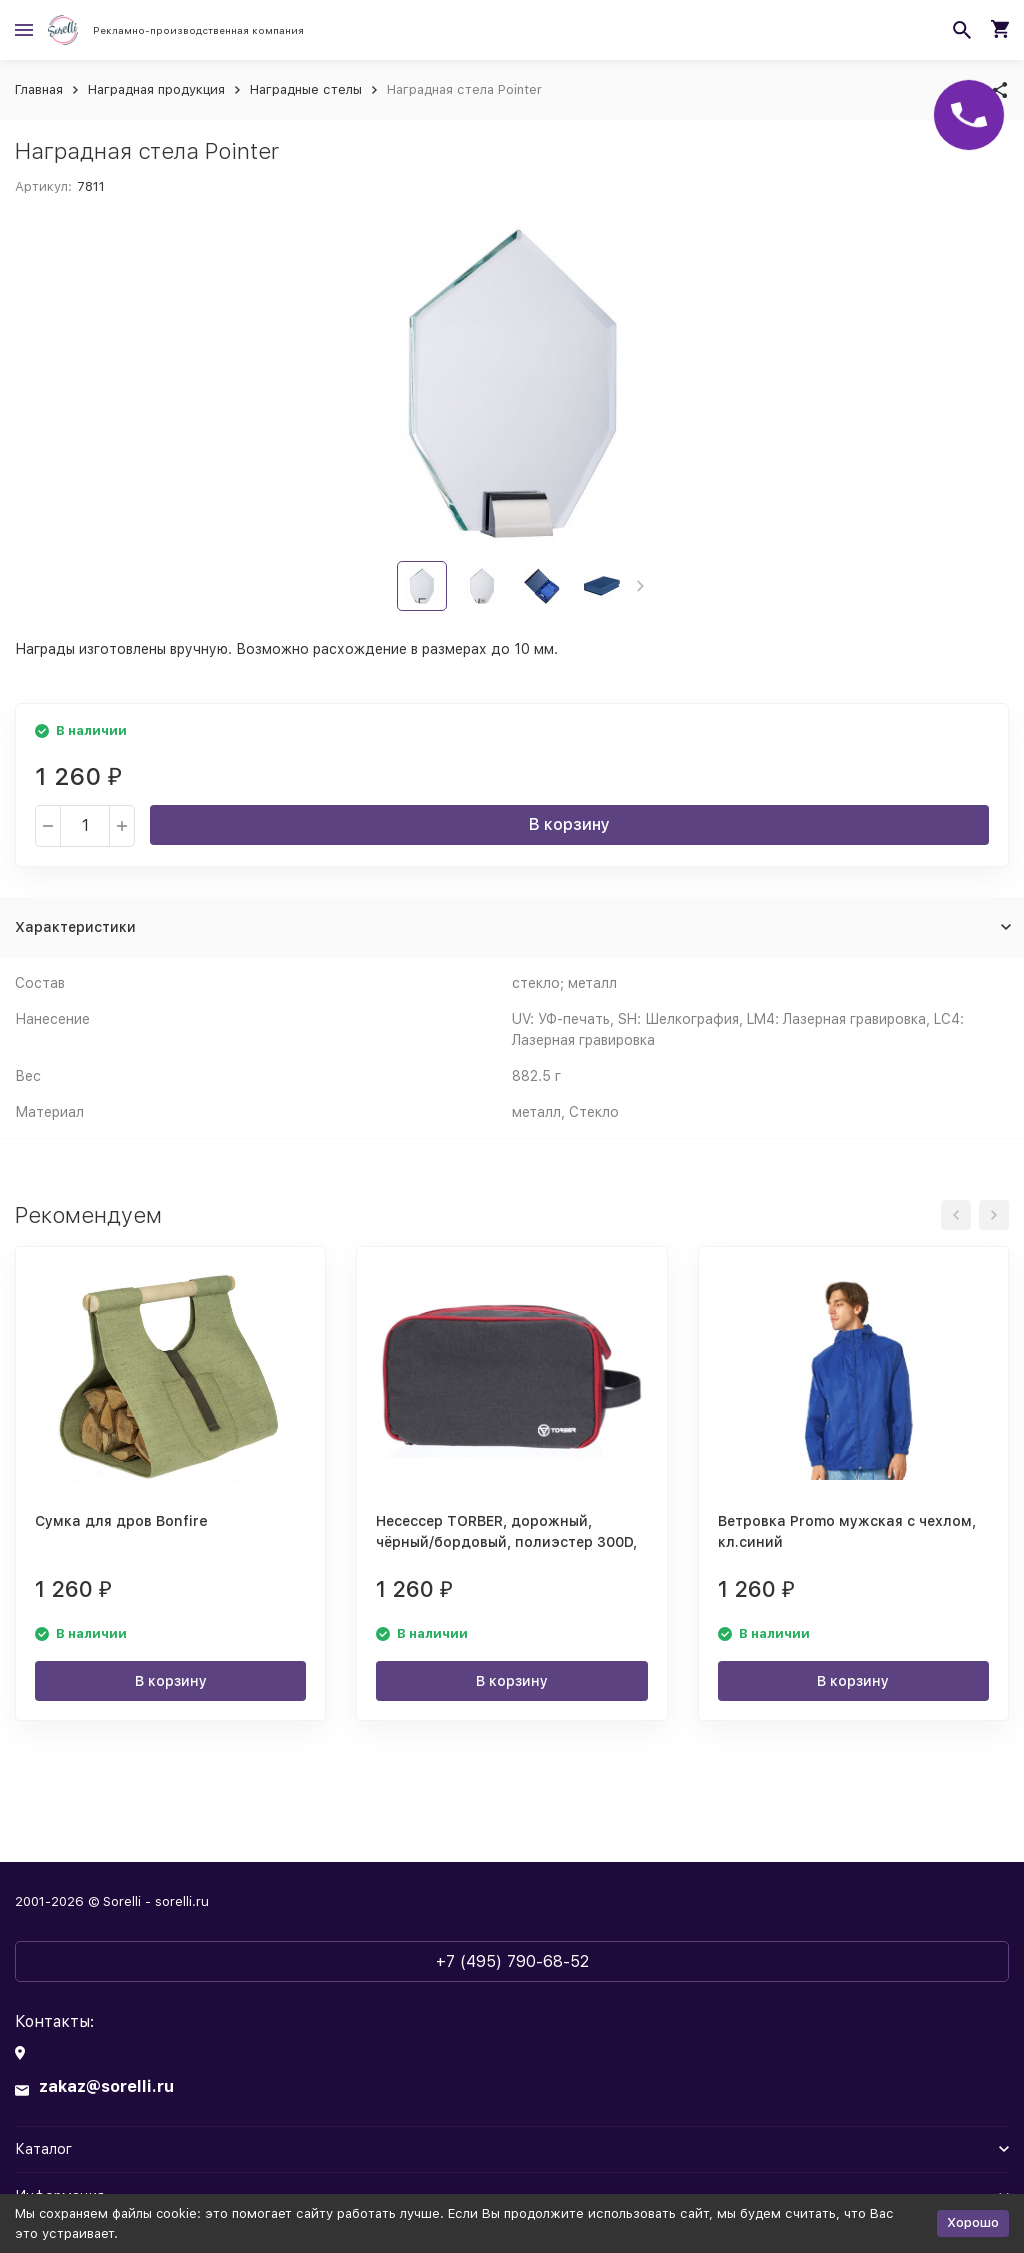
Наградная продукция (156, 89)
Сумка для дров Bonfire (121, 1521)
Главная (39, 89)
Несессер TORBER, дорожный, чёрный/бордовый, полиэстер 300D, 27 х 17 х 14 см (506, 1542)
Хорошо (973, 2222)
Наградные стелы (306, 89)
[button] (640, 586)
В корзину (569, 824)
